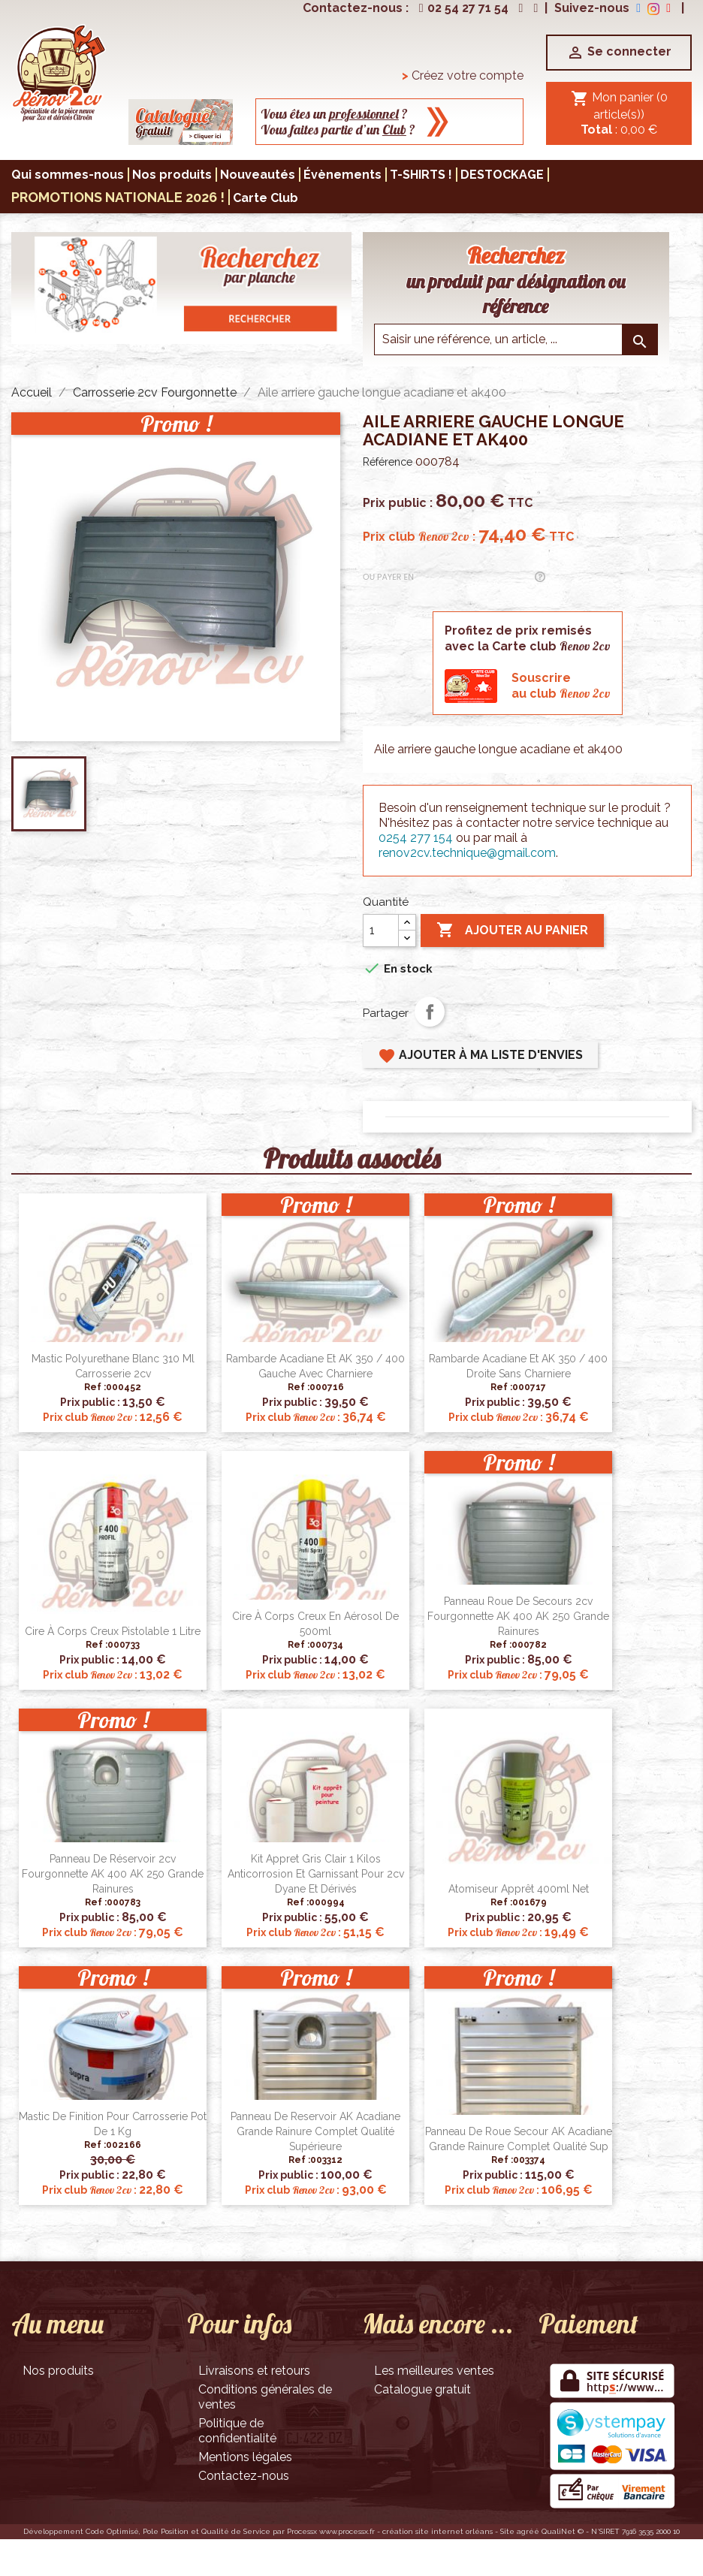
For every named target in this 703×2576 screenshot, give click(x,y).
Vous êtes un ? (334, 113)
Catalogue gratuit (422, 2389)
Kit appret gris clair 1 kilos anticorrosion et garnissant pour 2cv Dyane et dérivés (316, 1874)
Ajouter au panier (512, 930)
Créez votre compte (462, 75)
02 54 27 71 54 (461, 8)
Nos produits (58, 2370)
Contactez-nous (243, 2476)
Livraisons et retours (254, 2370)
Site (507, 2531)
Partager (430, 1012)
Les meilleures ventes (434, 2370)
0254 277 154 (416, 838)
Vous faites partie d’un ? (338, 129)
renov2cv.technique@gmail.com (467, 853)
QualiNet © (563, 2531)
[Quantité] (381, 930)
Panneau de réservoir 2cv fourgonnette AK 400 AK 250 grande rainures (113, 1874)
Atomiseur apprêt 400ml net (518, 1889)
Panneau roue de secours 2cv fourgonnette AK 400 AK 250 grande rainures (518, 1616)
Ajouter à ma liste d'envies (480, 1056)
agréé (528, 2531)
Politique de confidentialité (237, 2430)
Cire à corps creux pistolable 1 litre (113, 1631)
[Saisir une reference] (516, 339)
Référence (387, 462)
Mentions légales (245, 2457)
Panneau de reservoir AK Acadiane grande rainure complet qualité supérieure (315, 2131)
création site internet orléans (437, 2531)
